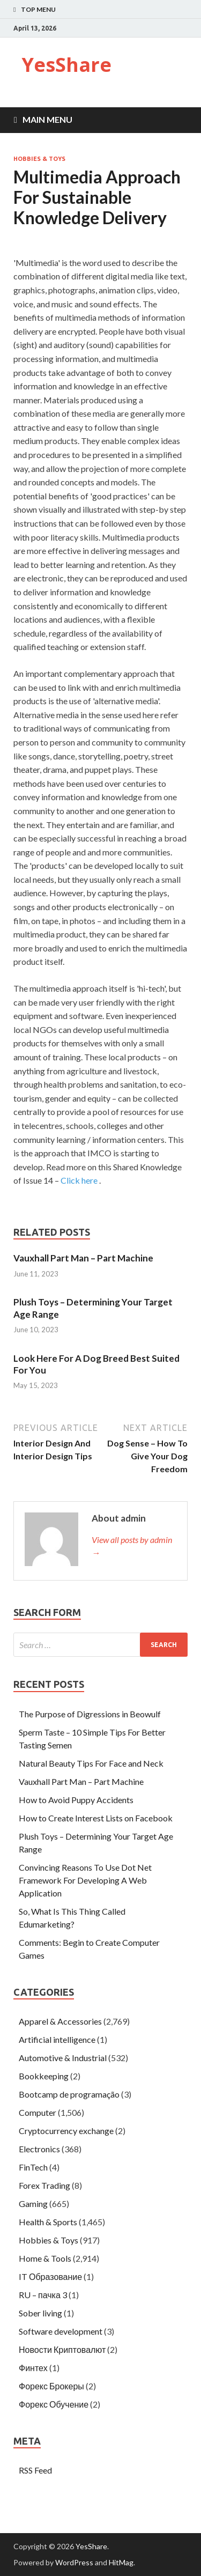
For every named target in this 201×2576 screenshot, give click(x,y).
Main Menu (47, 119)
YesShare (66, 64)
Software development (60, 2331)
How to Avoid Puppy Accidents (76, 1800)
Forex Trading (44, 2185)
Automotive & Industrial (63, 2058)
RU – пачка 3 (43, 2295)
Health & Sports (48, 2222)
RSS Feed (35, 2470)
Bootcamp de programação (69, 2094)
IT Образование (50, 2276)
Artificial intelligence (57, 2039)
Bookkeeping (44, 2076)
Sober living (40, 2313)
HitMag (121, 2562)
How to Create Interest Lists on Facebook (96, 1818)
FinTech (33, 2167)
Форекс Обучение (53, 2404)
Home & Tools (45, 2258)
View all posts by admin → (132, 1546)
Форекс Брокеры (51, 2386)
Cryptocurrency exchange (66, 2130)
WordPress (74, 2562)
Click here (79, 1180)
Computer (37, 2112)
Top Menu (38, 9)
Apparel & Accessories (60, 2021)
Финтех (33, 2368)
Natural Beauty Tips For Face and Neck (91, 1763)
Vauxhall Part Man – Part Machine (83, 1258)
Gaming (33, 2203)
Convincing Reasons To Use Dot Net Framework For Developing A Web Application (85, 1880)
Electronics (39, 2149)
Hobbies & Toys (39, 159)
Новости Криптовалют (62, 2349)
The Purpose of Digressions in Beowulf (90, 1714)
